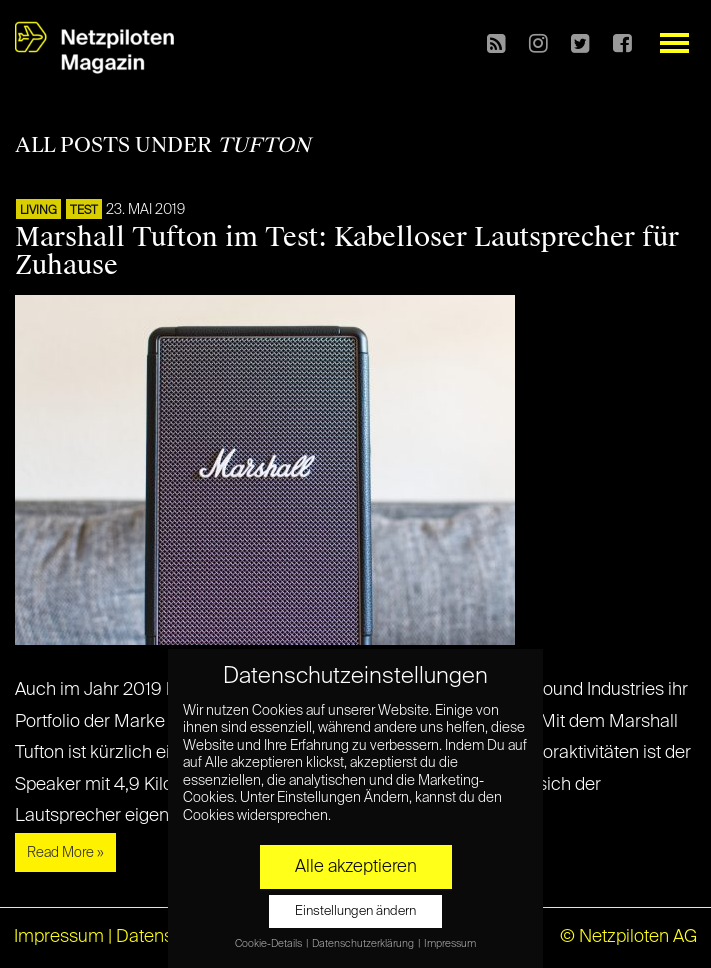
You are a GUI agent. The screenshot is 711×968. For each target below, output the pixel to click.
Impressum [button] (450, 944)
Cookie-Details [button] (269, 944)
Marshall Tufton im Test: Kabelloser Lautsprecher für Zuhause (347, 251)
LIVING (38, 211)
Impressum (59, 937)
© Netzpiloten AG (628, 937)
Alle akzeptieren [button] (356, 867)
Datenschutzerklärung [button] (364, 944)
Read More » (65, 853)
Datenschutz (166, 937)
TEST (84, 211)
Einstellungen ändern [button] (355, 911)
